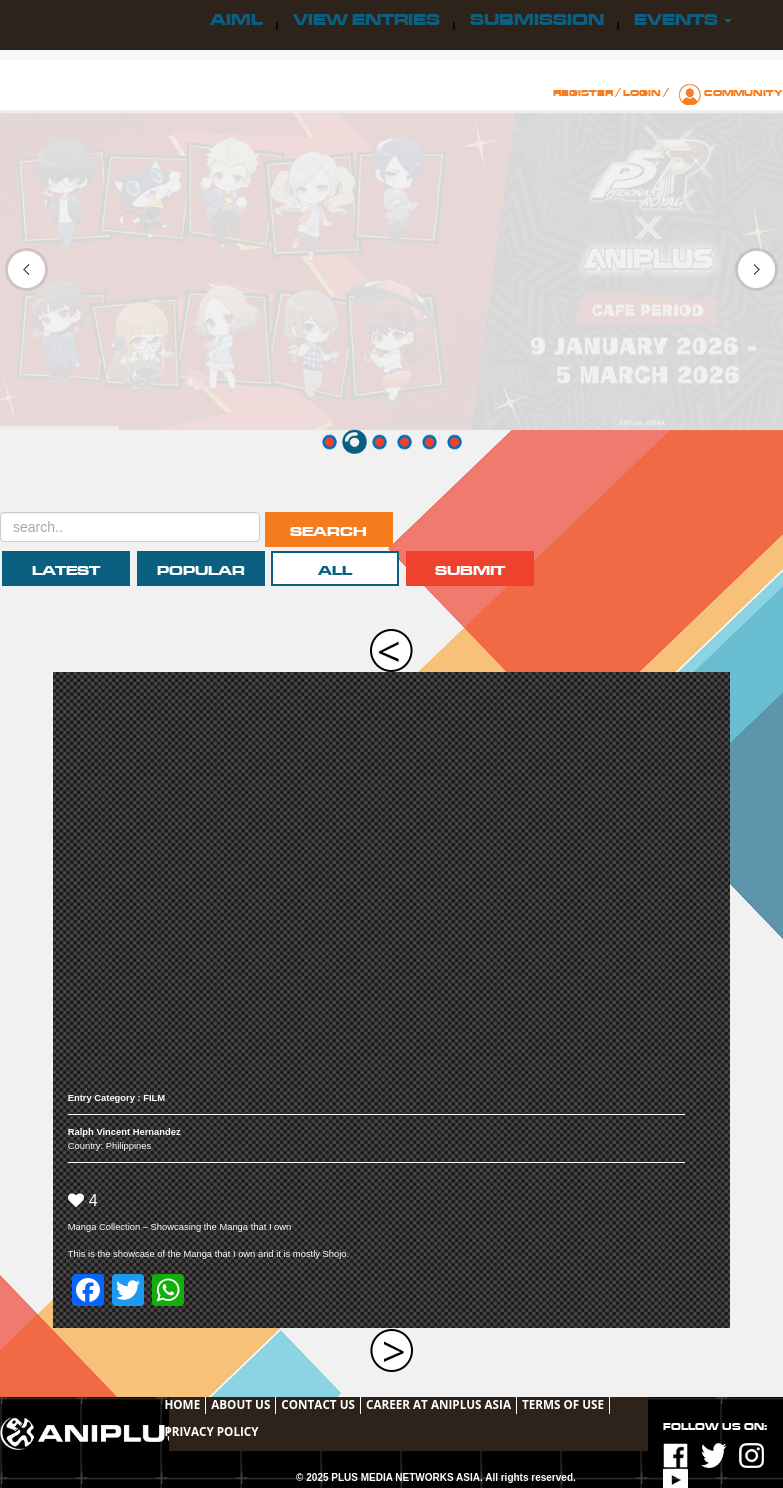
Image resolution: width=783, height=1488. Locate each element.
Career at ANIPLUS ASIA (438, 1404)
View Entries (366, 20)
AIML (236, 20)
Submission (537, 20)
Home (182, 1404)
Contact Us (318, 1404)
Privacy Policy (211, 1431)
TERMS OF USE (563, 1404)
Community (743, 93)
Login (642, 93)
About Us (240, 1404)
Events (683, 20)
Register (583, 93)
